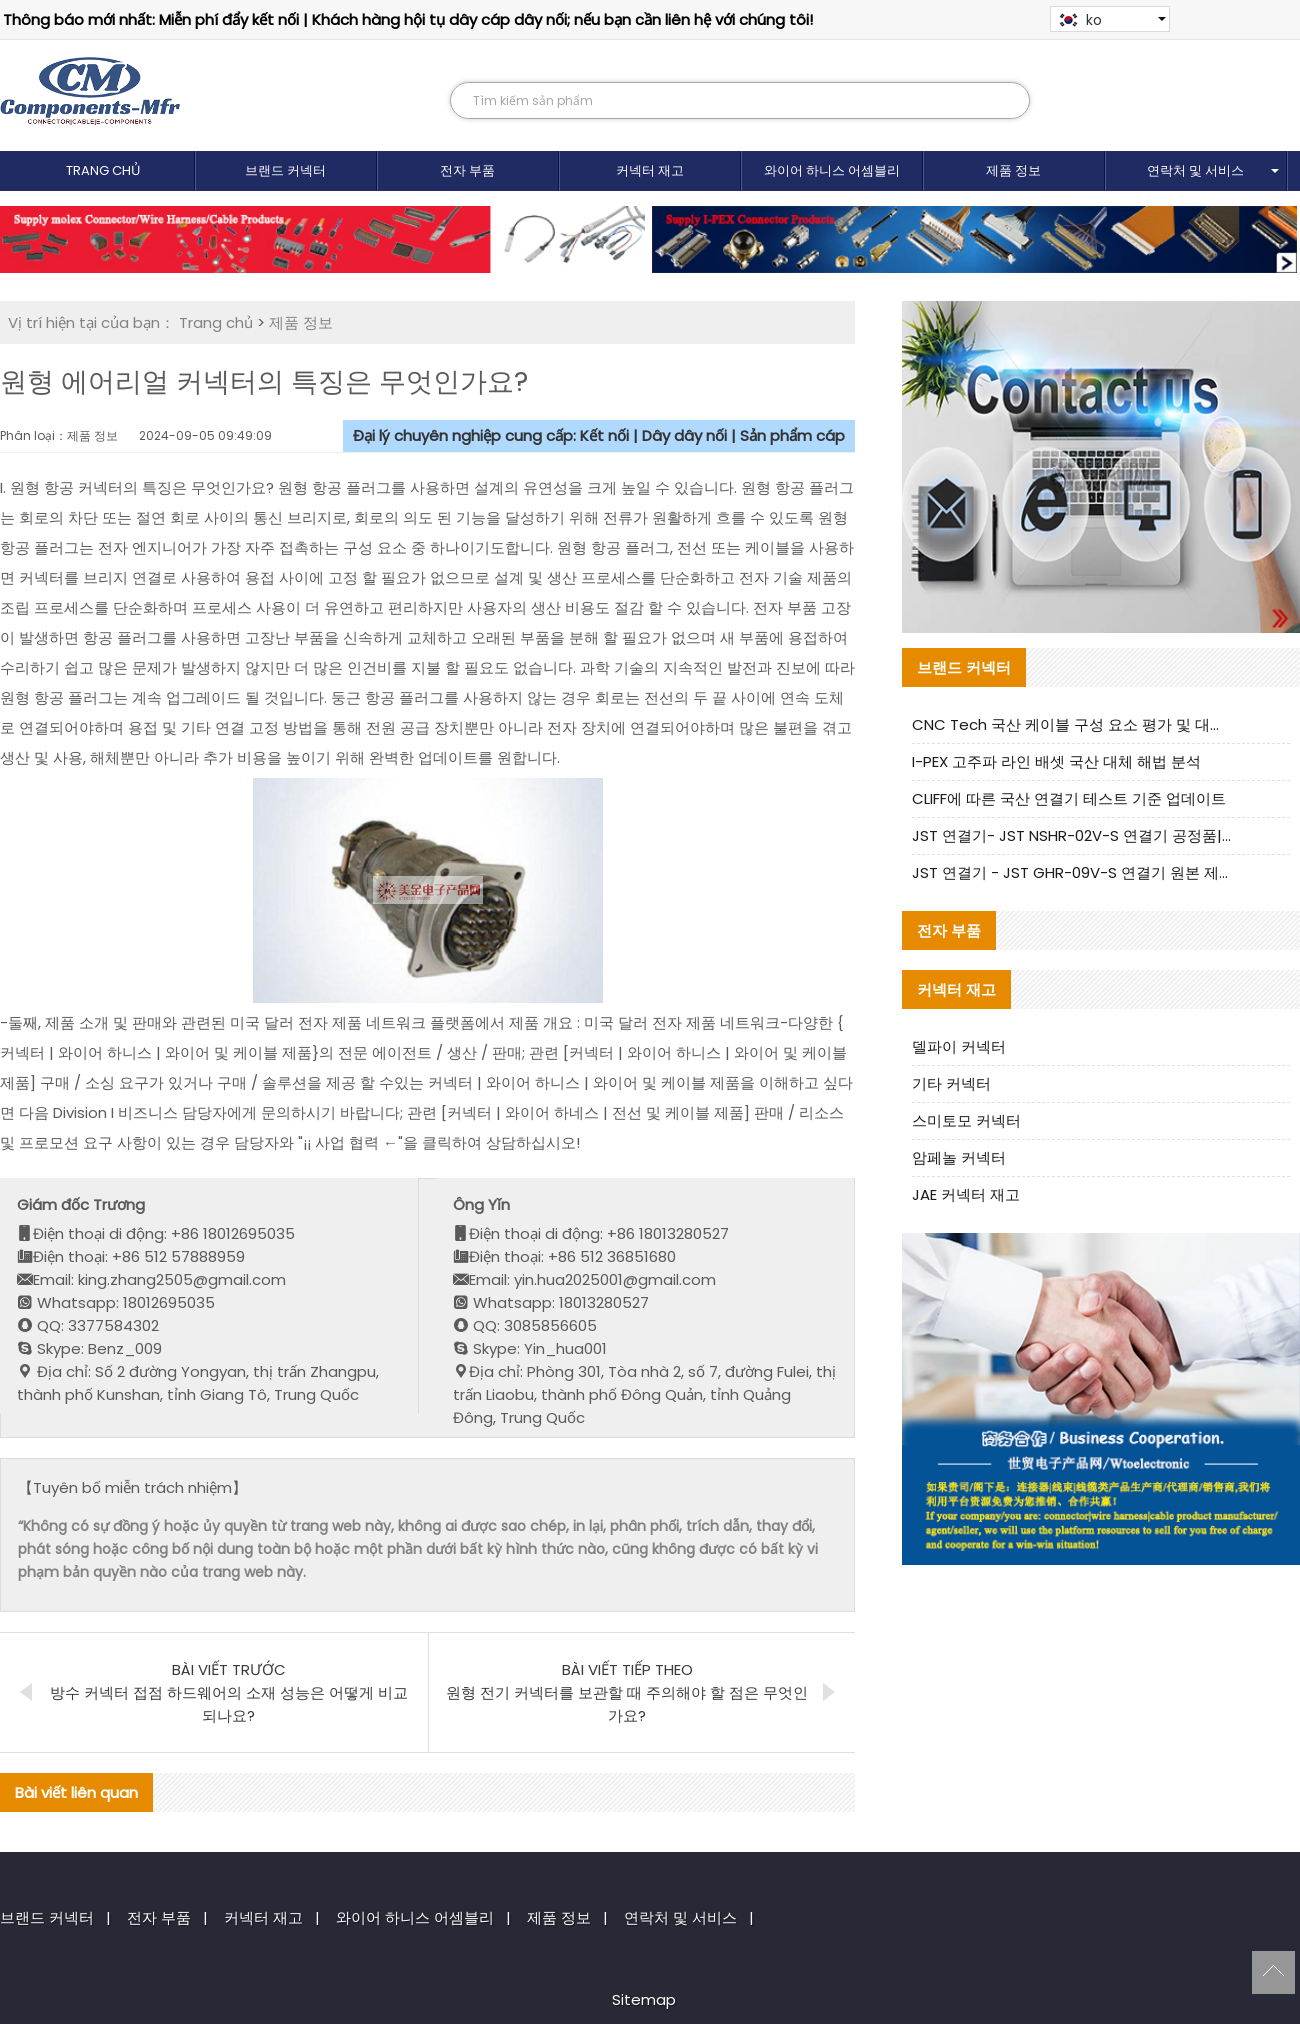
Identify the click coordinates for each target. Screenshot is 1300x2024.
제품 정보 (1013, 170)
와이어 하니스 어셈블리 (832, 170)
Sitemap (644, 1999)
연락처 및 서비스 (1195, 170)
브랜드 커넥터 (285, 170)
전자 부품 (467, 170)
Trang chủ (103, 170)
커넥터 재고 (650, 170)
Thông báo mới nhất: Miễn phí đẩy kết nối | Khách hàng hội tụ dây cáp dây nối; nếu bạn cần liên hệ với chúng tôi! (408, 19)
